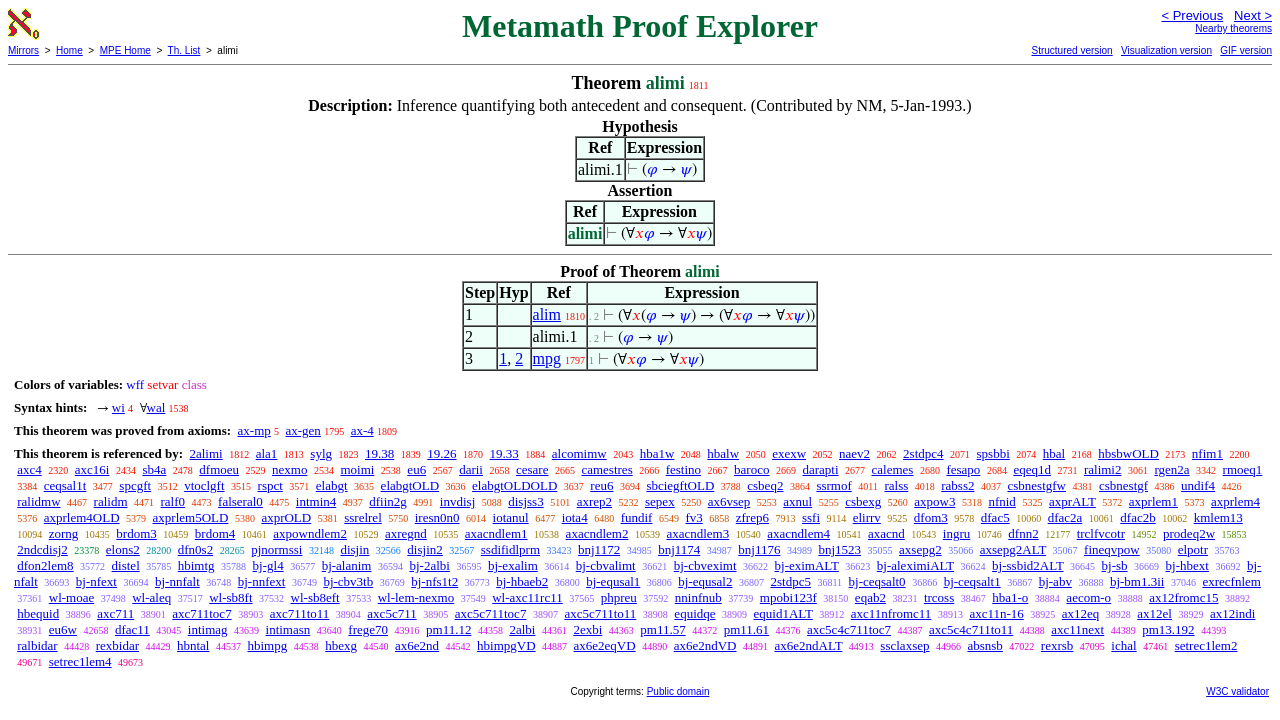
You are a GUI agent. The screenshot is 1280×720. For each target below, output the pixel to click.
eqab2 (870, 597)
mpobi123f (788, 597)
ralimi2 (1103, 469)
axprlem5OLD (191, 517)
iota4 (575, 517)
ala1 (267, 453)
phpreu (619, 597)
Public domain (678, 691)
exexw (789, 453)
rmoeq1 (1243, 469)
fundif (637, 517)
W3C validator (1237, 691)
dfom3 (931, 517)
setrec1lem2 (1206, 645)
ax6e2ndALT (808, 645)
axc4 (29, 469)
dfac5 (995, 517)
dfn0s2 (195, 549)
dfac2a (1065, 517)
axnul (797, 501)
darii (471, 469)
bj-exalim (513, 565)
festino (683, 469)
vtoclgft (204, 485)
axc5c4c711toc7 (849, 629)
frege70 (368, 629)
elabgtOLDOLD (514, 485)
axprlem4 (1235, 501)
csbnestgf (1123, 485)
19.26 (441, 453)
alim (547, 314)
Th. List (184, 50)
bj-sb (1115, 565)
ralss (896, 485)
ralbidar (37, 645)
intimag (208, 629)
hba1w (657, 453)
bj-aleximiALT (915, 565)
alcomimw (579, 453)
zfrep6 (752, 517)
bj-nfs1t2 (434, 581)
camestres (606, 469)
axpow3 (934, 501)
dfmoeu (219, 469)
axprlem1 (1153, 501)
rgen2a (1171, 469)
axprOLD (286, 517)
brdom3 (136, 533)
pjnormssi (276, 549)
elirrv (867, 517)
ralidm (111, 501)
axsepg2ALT (1013, 549)
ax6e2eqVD (605, 645)
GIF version (1246, 50)
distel (126, 565)
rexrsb (1057, 645)
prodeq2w (1189, 533)
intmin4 (316, 501)
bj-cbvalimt (606, 565)
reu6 (601, 485)
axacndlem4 (798, 533)
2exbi (587, 629)
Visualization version (1166, 50)
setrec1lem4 (80, 661)
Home (69, 50)
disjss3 (525, 501)
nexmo (289, 469)
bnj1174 (679, 549)
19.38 (379, 453)
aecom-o (1088, 597)
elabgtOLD (410, 485)
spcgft (135, 485)
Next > (1253, 15)
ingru (956, 533)
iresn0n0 (437, 517)
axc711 (115, 613)
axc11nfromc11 (891, 613)
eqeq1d (1032, 469)
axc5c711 (391, 613)
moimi (357, 469)
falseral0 (240, 501)
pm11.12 (448, 629)
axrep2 (594, 501)
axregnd (406, 533)
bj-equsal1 (613, 581)
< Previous (1192, 15)
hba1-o (1010, 597)
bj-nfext (96, 581)
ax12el (1154, 613)
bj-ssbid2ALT (1028, 565)
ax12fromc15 (1183, 597)
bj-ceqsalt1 (972, 581)
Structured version (1071, 50)
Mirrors (23, 50)
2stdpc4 (923, 453)
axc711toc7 (201, 613)
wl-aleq (151, 597)
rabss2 (957, 485)
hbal (1054, 453)
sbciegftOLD (680, 485)
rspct (270, 485)
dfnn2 (1023, 533)
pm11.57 (662, 629)
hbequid (38, 613)
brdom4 (215, 533)
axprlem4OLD (82, 517)
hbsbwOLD (1128, 453)
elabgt (332, 485)
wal (156, 407)
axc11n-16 (996, 613)
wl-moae (71, 597)
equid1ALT (783, 613)
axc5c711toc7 (491, 613)
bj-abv (1055, 581)
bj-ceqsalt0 (877, 581)
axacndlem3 (697, 533)
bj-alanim (347, 565)
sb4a (154, 469)
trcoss (939, 597)
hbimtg (196, 565)
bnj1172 (599, 549)
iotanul (511, 517)
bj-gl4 (268, 565)
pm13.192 (1168, 629)
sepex (660, 501)
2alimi (205, 453)
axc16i (92, 469)
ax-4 (362, 430)
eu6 (416, 469)
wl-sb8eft (315, 597)
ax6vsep (729, 501)
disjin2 (424, 549)
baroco (751, 469)
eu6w (63, 629)
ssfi (811, 517)
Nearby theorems (1233, 28)
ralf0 (173, 501)
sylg (321, 453)
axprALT (1072, 501)
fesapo (963, 469)
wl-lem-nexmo (416, 597)
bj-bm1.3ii (1137, 581)
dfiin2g (388, 501)
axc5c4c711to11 (971, 629)
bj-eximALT (807, 565)
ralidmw (38, 501)
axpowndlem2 (310, 533)
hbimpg (267, 645)
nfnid (1001, 501)
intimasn (288, 629)
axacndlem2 (597, 533)
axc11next (1077, 629)
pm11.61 (746, 629)
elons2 (123, 549)
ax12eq (1081, 613)
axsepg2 (920, 549)
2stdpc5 (790, 581)
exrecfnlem (1231, 581)
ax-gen (303, 430)
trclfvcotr (1101, 533)
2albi (522, 629)
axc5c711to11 (600, 613)
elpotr (1193, 549)
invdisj (457, 501)
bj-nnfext (262, 581)
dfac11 (132, 629)
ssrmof (833, 485)
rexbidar (117, 645)
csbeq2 (765, 485)
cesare (532, 469)
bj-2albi (429, 565)
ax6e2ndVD (705, 645)
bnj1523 (839, 549)
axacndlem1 (496, 533)
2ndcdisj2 (42, 549)
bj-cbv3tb (348, 581)
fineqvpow (1112, 549)
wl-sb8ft (230, 597)
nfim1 (1207, 453)
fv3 (693, 517)
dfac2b (1137, 517)
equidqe (694, 613)
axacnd (886, 533)
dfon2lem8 (45, 565)
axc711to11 (300, 613)
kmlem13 (1218, 517)
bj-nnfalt (177, 581)
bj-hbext (1187, 565)
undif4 (1198, 485)
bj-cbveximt (705, 565)
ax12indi (1233, 613)
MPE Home (125, 50)
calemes (893, 469)
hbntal (193, 645)
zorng (64, 533)
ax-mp (254, 430)
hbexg (341, 645)
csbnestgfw (1036, 485)
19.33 (504, 453)
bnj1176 (759, 549)
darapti (820, 469)
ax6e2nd (417, 645)
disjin (354, 549)
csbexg (863, 501)
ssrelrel (363, 517)
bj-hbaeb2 (522, 581)
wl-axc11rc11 (527, 597)
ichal (1123, 645)
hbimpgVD (506, 645)
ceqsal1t (65, 485)
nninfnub (698, 597)
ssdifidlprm (510, 549)
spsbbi (993, 453)
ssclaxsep (904, 645)
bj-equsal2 (705, 581)
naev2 (854, 453)
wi (118, 407)
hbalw (723, 453)
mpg (547, 358)
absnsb (984, 645)
